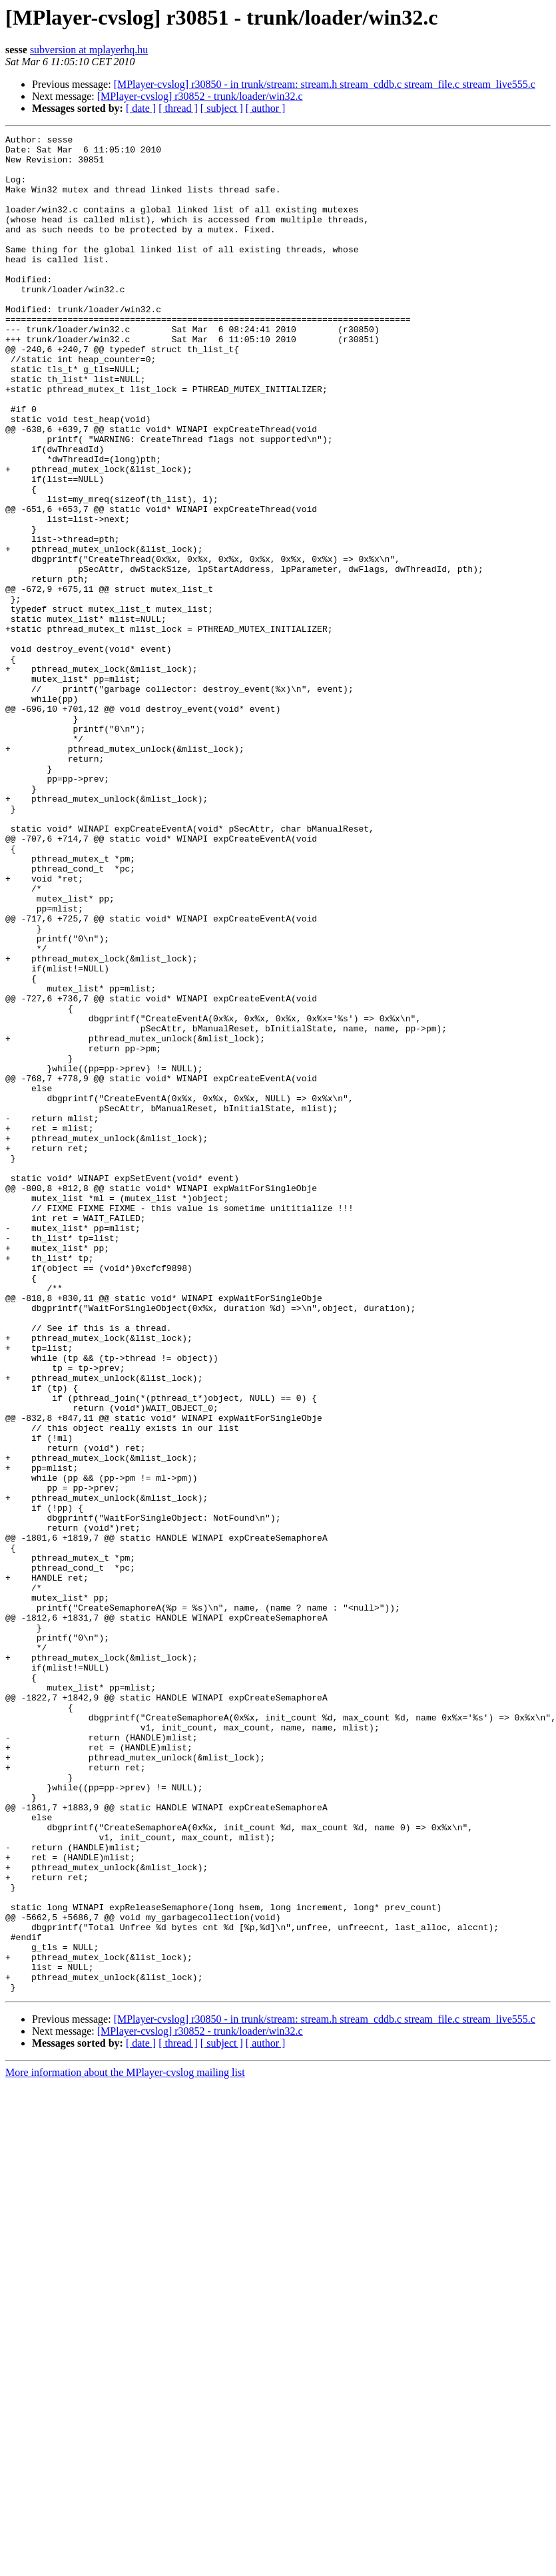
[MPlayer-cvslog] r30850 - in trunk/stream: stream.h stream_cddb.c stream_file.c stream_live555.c (324, 84)
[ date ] (141, 108)
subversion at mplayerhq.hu (89, 49)
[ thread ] (178, 108)
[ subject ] (221, 108)
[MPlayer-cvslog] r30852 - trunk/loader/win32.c (200, 96)
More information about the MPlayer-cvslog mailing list (125, 2443)
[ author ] (266, 108)
